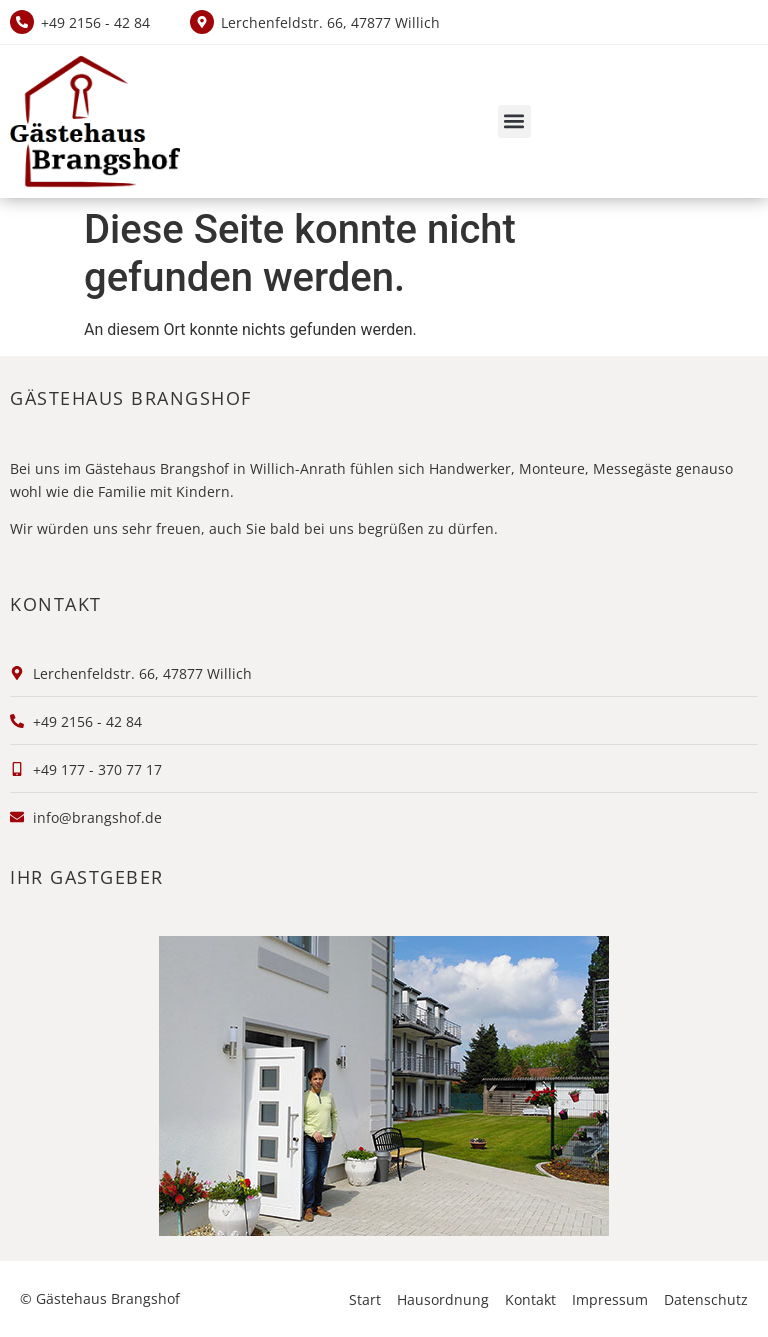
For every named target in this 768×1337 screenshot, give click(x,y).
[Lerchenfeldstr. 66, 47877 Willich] (202, 22)
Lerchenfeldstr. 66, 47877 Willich (330, 22)
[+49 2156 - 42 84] (22, 22)
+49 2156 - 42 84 (95, 22)
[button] (514, 121)
